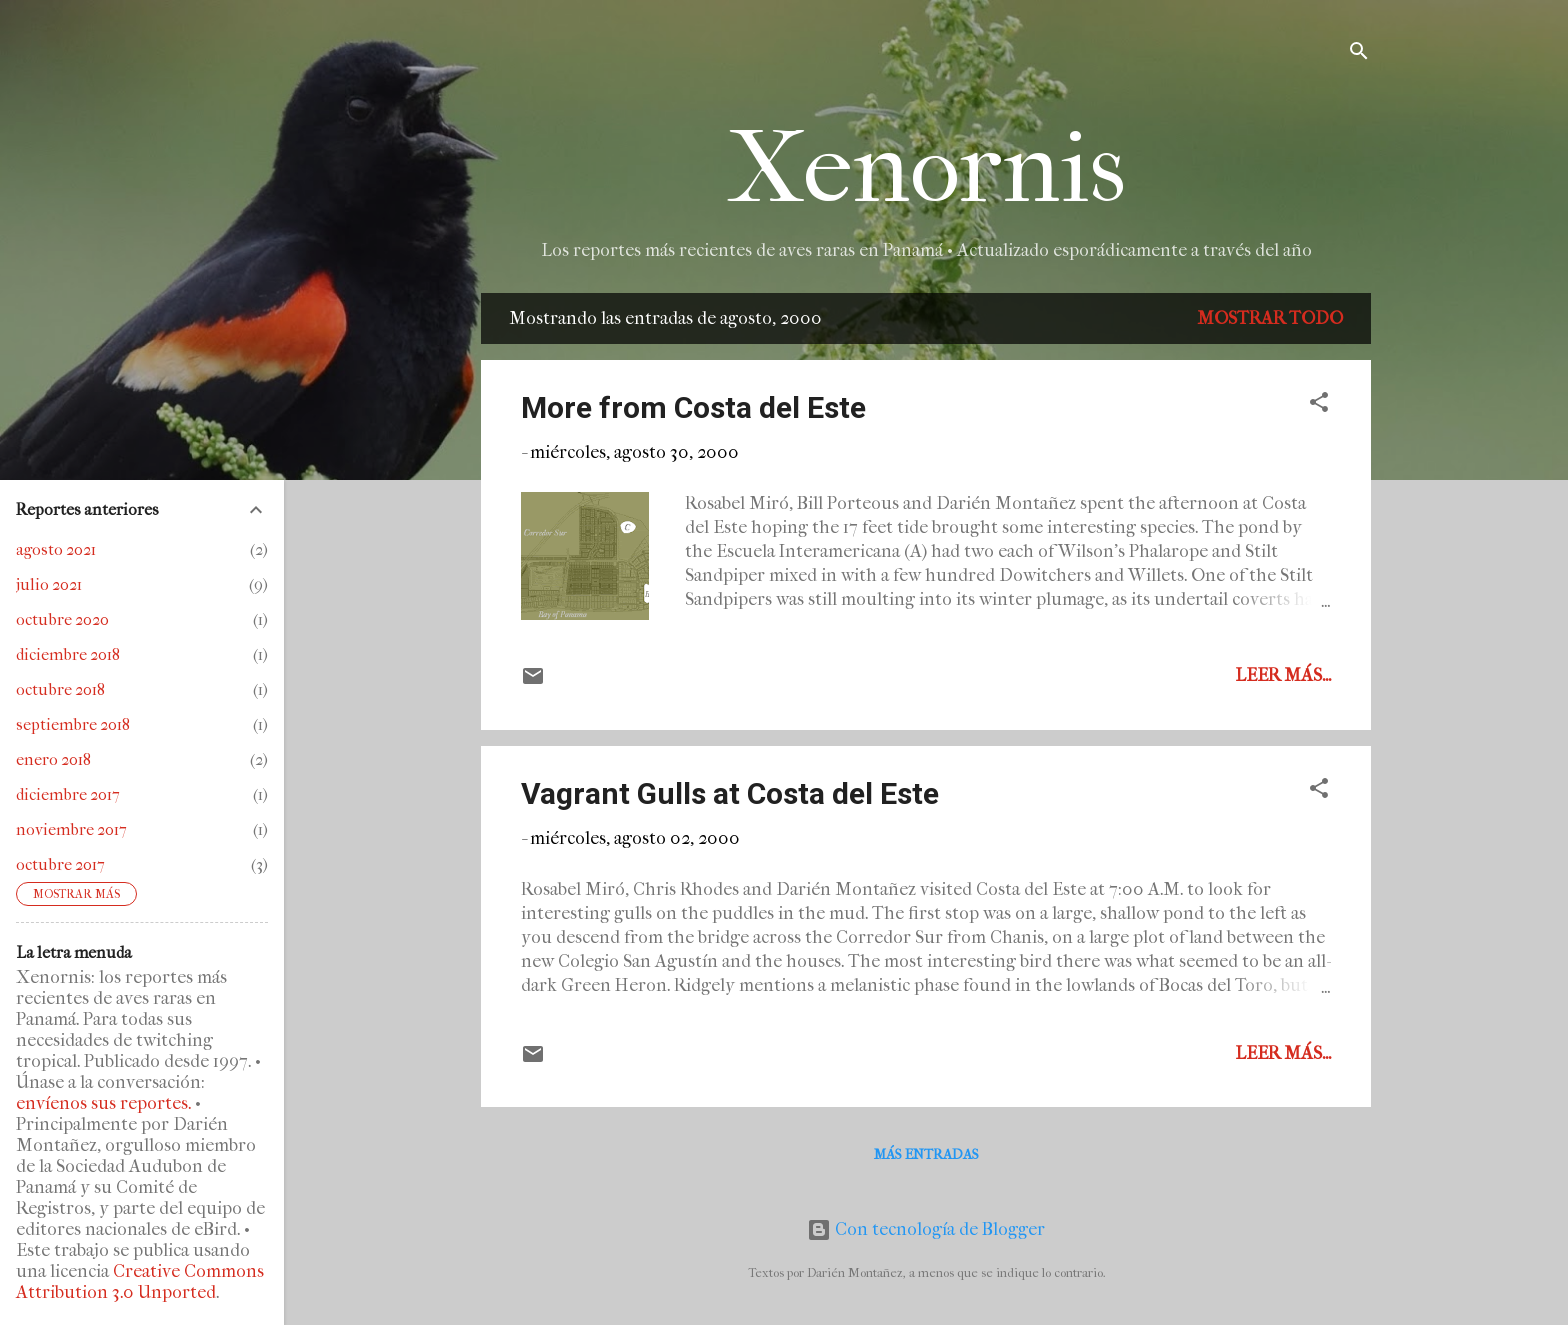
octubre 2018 (60, 689)
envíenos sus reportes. (103, 1103)
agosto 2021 (56, 549)
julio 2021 (49, 584)
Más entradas (926, 1154)
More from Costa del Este (693, 407)
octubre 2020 (62, 619)
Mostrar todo (1270, 318)
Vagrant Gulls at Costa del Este (730, 793)
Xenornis (926, 168)
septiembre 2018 (73, 724)
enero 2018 (53, 759)
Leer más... (1283, 675)
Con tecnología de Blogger (926, 1229)
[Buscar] (1359, 54)
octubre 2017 (60, 864)
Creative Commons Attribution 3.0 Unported (140, 1282)
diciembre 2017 (68, 794)
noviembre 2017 (71, 829)
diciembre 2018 (68, 654)
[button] (1319, 405)
